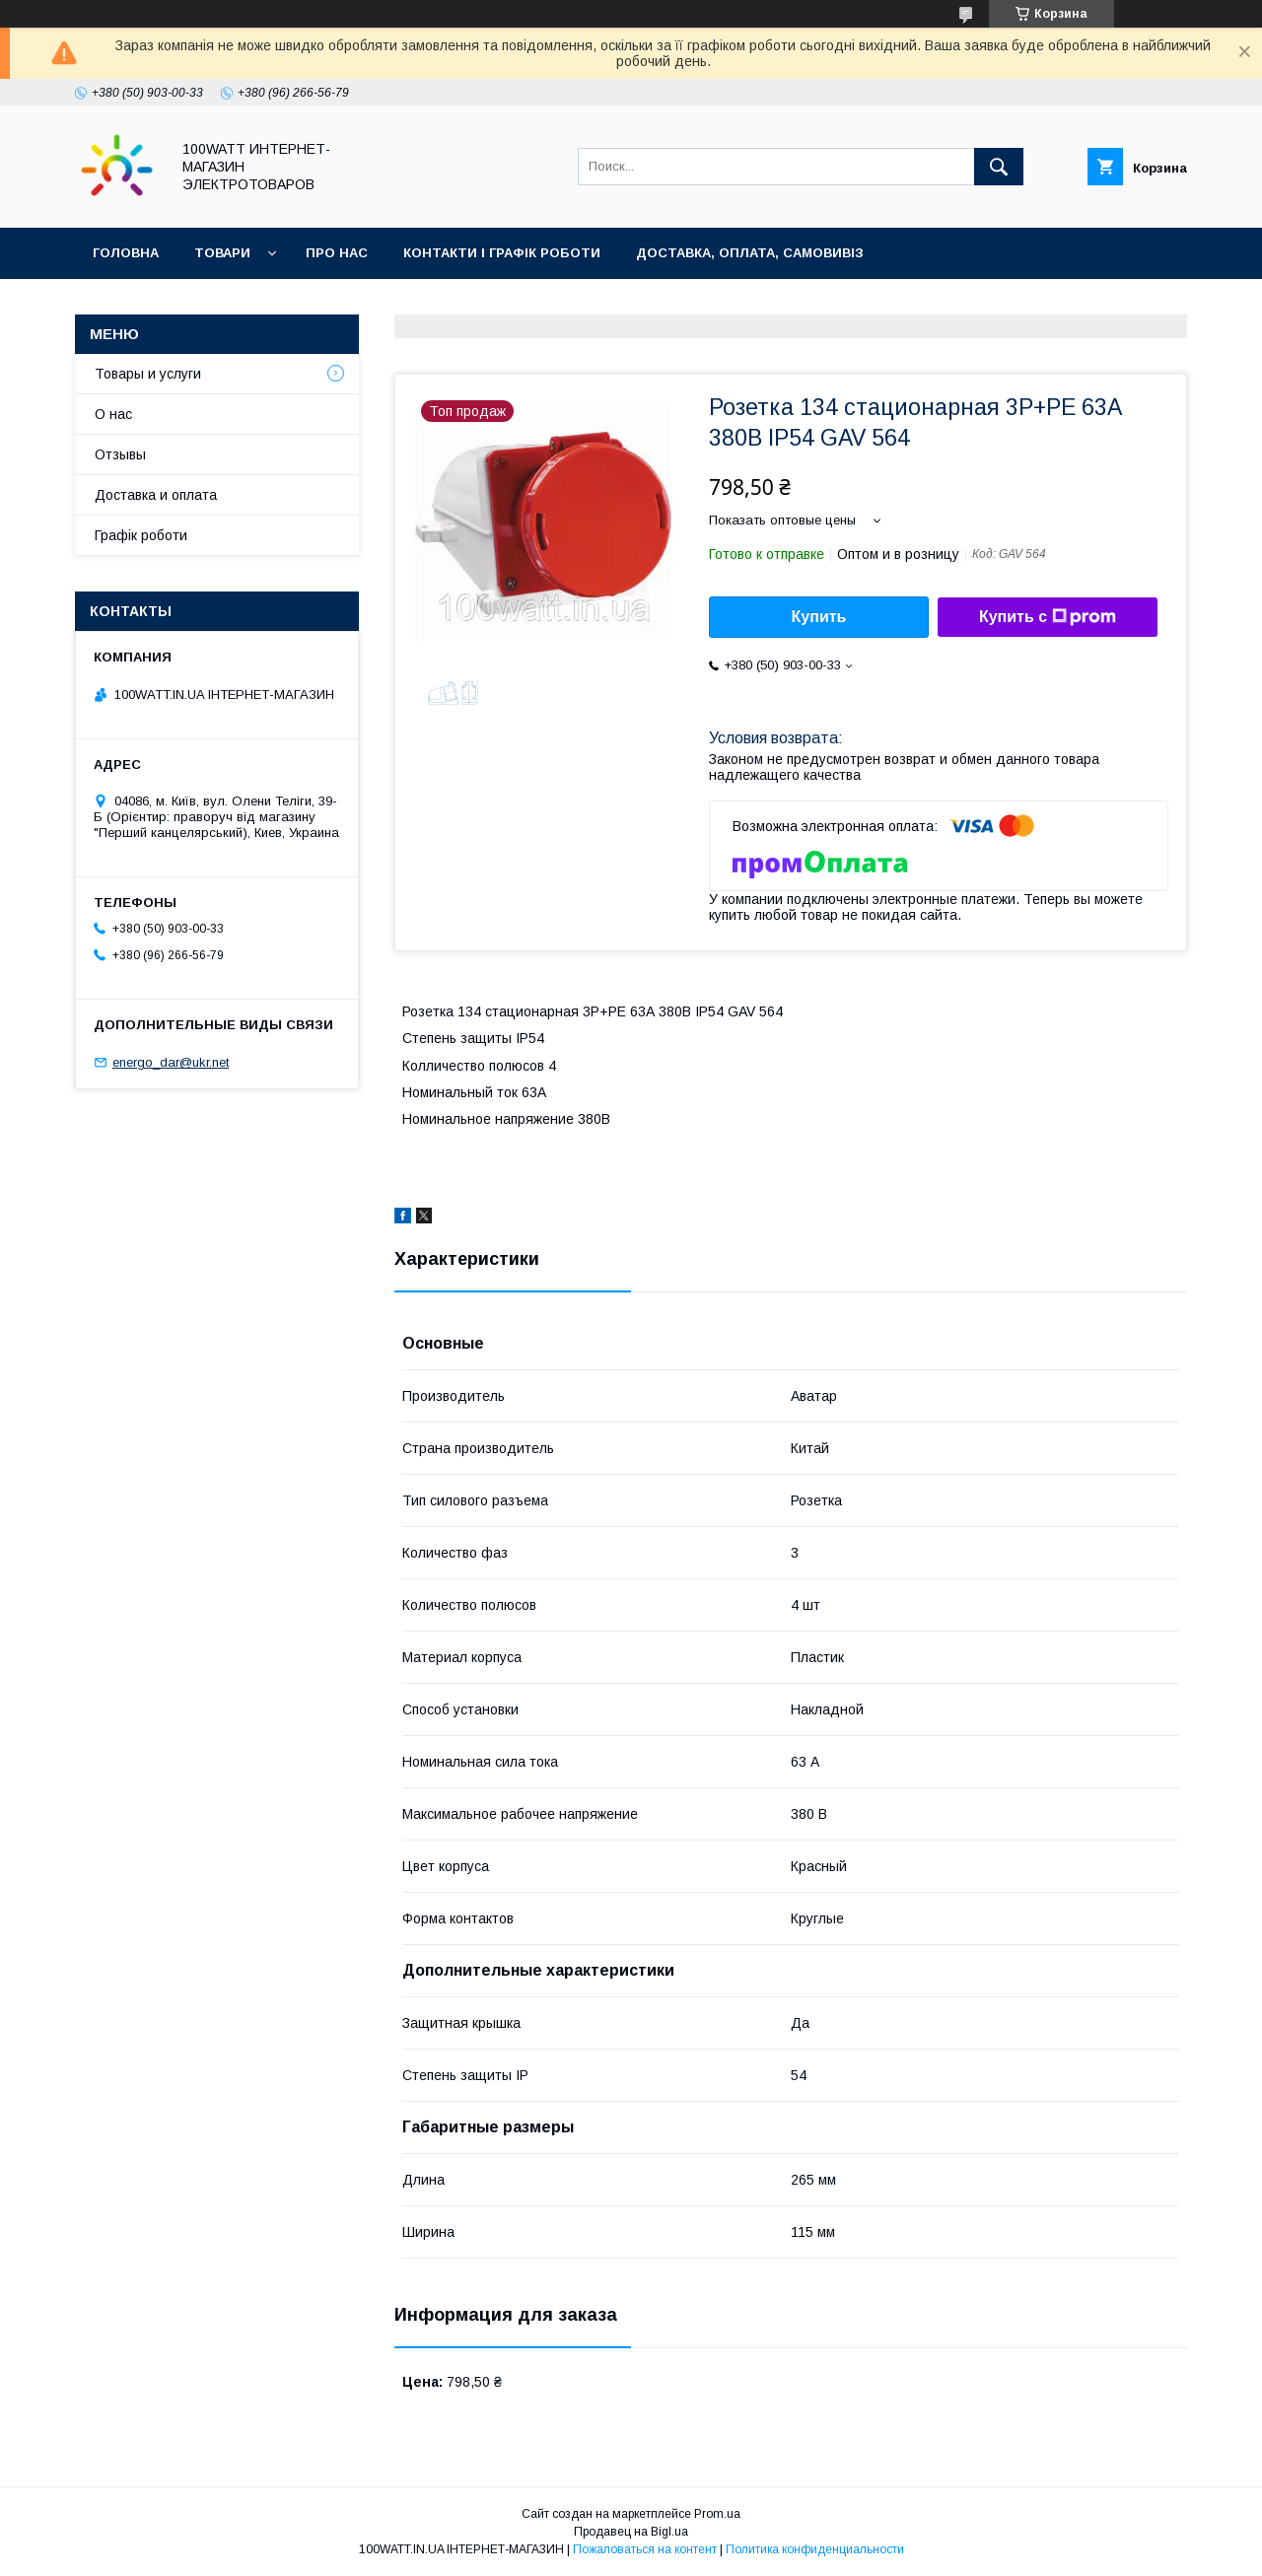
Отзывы (120, 454)
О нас (113, 414)
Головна (126, 252)
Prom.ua (717, 2514)
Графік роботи (141, 535)
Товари (222, 252)
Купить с (1047, 617)
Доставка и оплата (156, 495)
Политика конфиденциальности (815, 2549)
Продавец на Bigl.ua (631, 2532)
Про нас (337, 252)
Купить (819, 616)
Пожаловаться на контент (645, 2549)
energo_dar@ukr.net (170, 1062)
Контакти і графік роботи (501, 252)
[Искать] (998, 166)
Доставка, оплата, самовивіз (750, 252)
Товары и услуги (148, 374)
